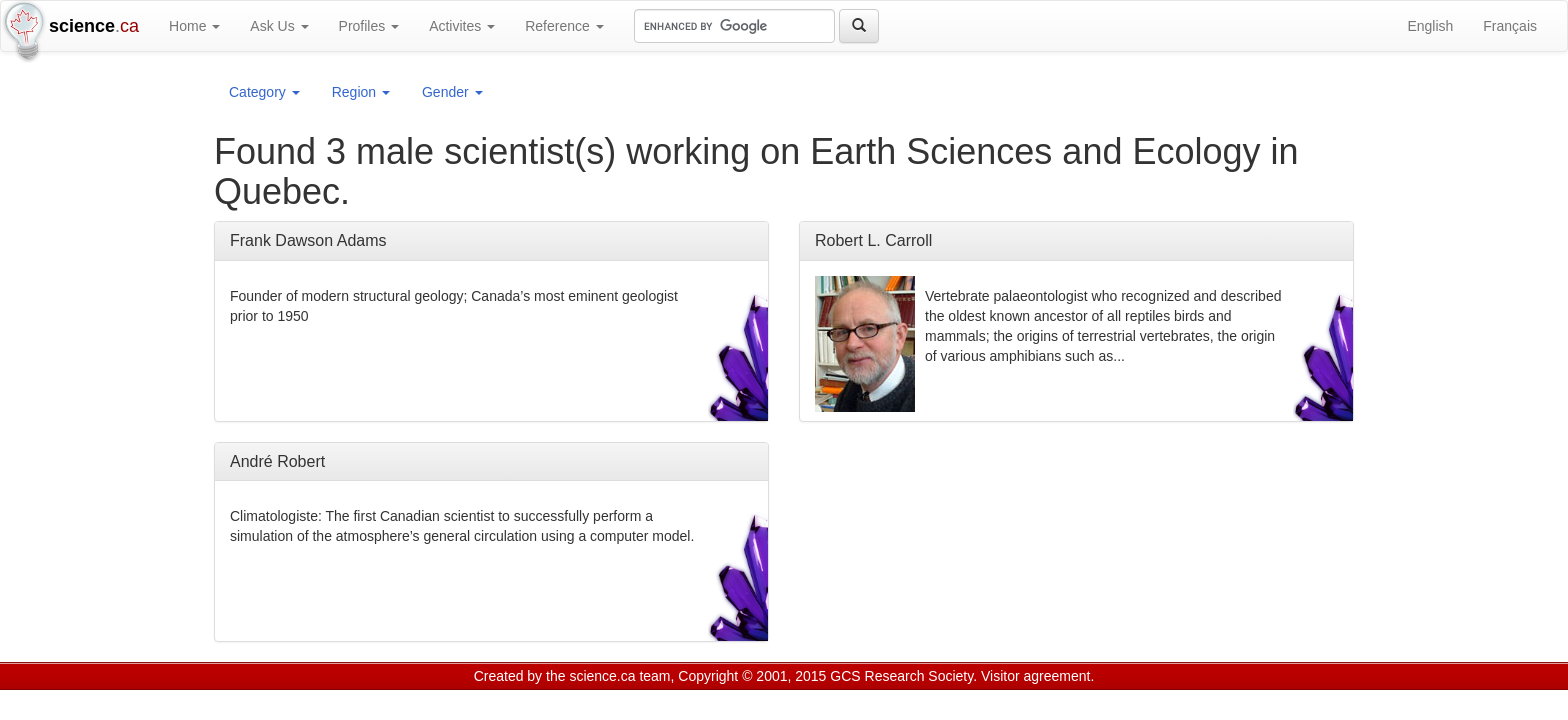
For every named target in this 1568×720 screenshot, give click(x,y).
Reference (564, 26)
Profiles (369, 26)
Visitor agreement (1035, 676)
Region (361, 92)
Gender (452, 92)
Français (1510, 26)
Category (264, 92)
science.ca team (619, 676)
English (1430, 26)
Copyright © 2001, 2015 (752, 676)
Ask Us (279, 26)
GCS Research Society (901, 676)
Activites (462, 26)
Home (194, 26)
